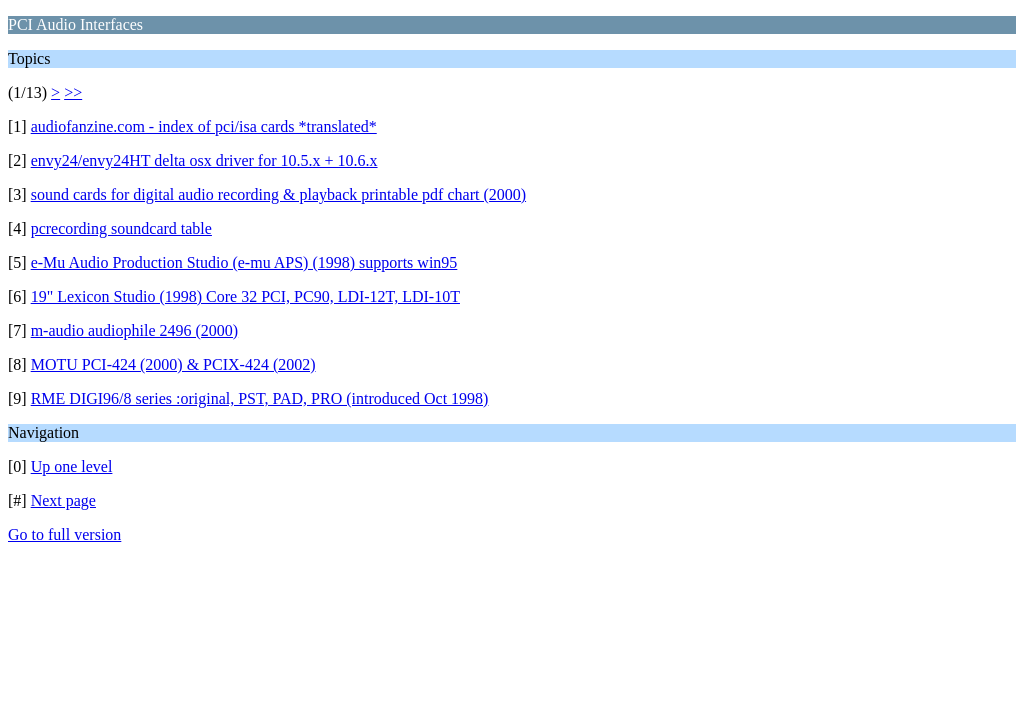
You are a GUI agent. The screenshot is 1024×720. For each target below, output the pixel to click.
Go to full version (64, 534)
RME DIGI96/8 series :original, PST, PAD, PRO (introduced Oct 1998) (260, 398)
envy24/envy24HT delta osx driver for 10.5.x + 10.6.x (204, 160)
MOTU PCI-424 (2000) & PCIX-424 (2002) (173, 364)
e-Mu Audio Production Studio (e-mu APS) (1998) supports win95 (244, 262)
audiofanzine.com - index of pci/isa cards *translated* (204, 126)
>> (73, 92)
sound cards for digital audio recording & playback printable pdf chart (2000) (278, 194)
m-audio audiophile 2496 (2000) (135, 330)
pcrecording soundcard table (121, 228)
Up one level (72, 466)
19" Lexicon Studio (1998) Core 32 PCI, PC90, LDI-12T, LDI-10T (245, 296)
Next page (63, 500)
